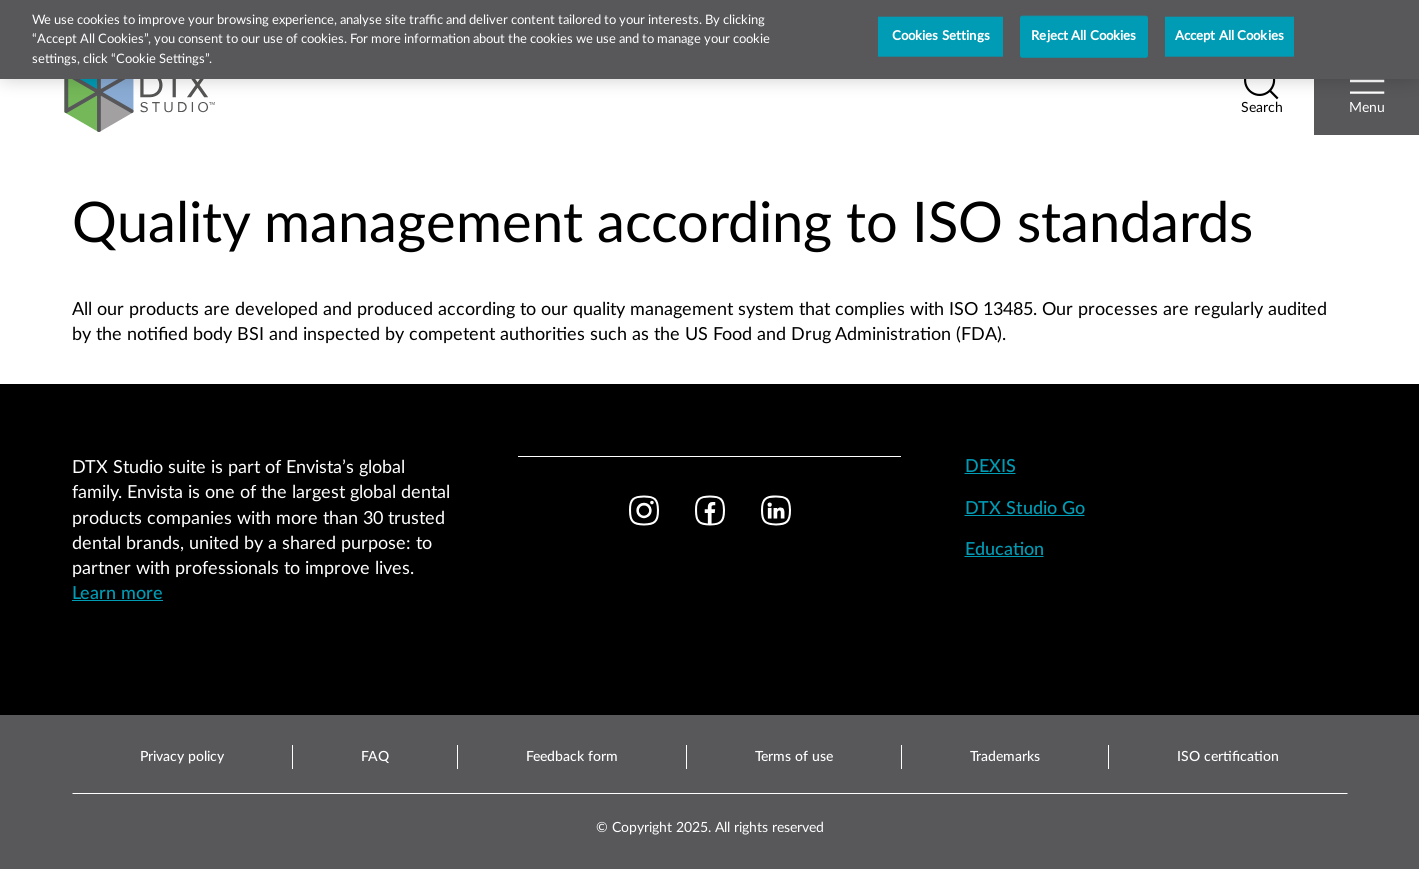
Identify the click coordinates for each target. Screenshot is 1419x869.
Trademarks (1005, 757)
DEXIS (990, 467)
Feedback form (572, 757)
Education (1004, 550)
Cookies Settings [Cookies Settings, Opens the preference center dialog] (941, 28)
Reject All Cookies (1083, 28)
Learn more (117, 594)
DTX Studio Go (1025, 509)
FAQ (375, 757)
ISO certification (1228, 757)
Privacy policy (182, 757)
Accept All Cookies (1229, 28)
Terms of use (794, 757)
